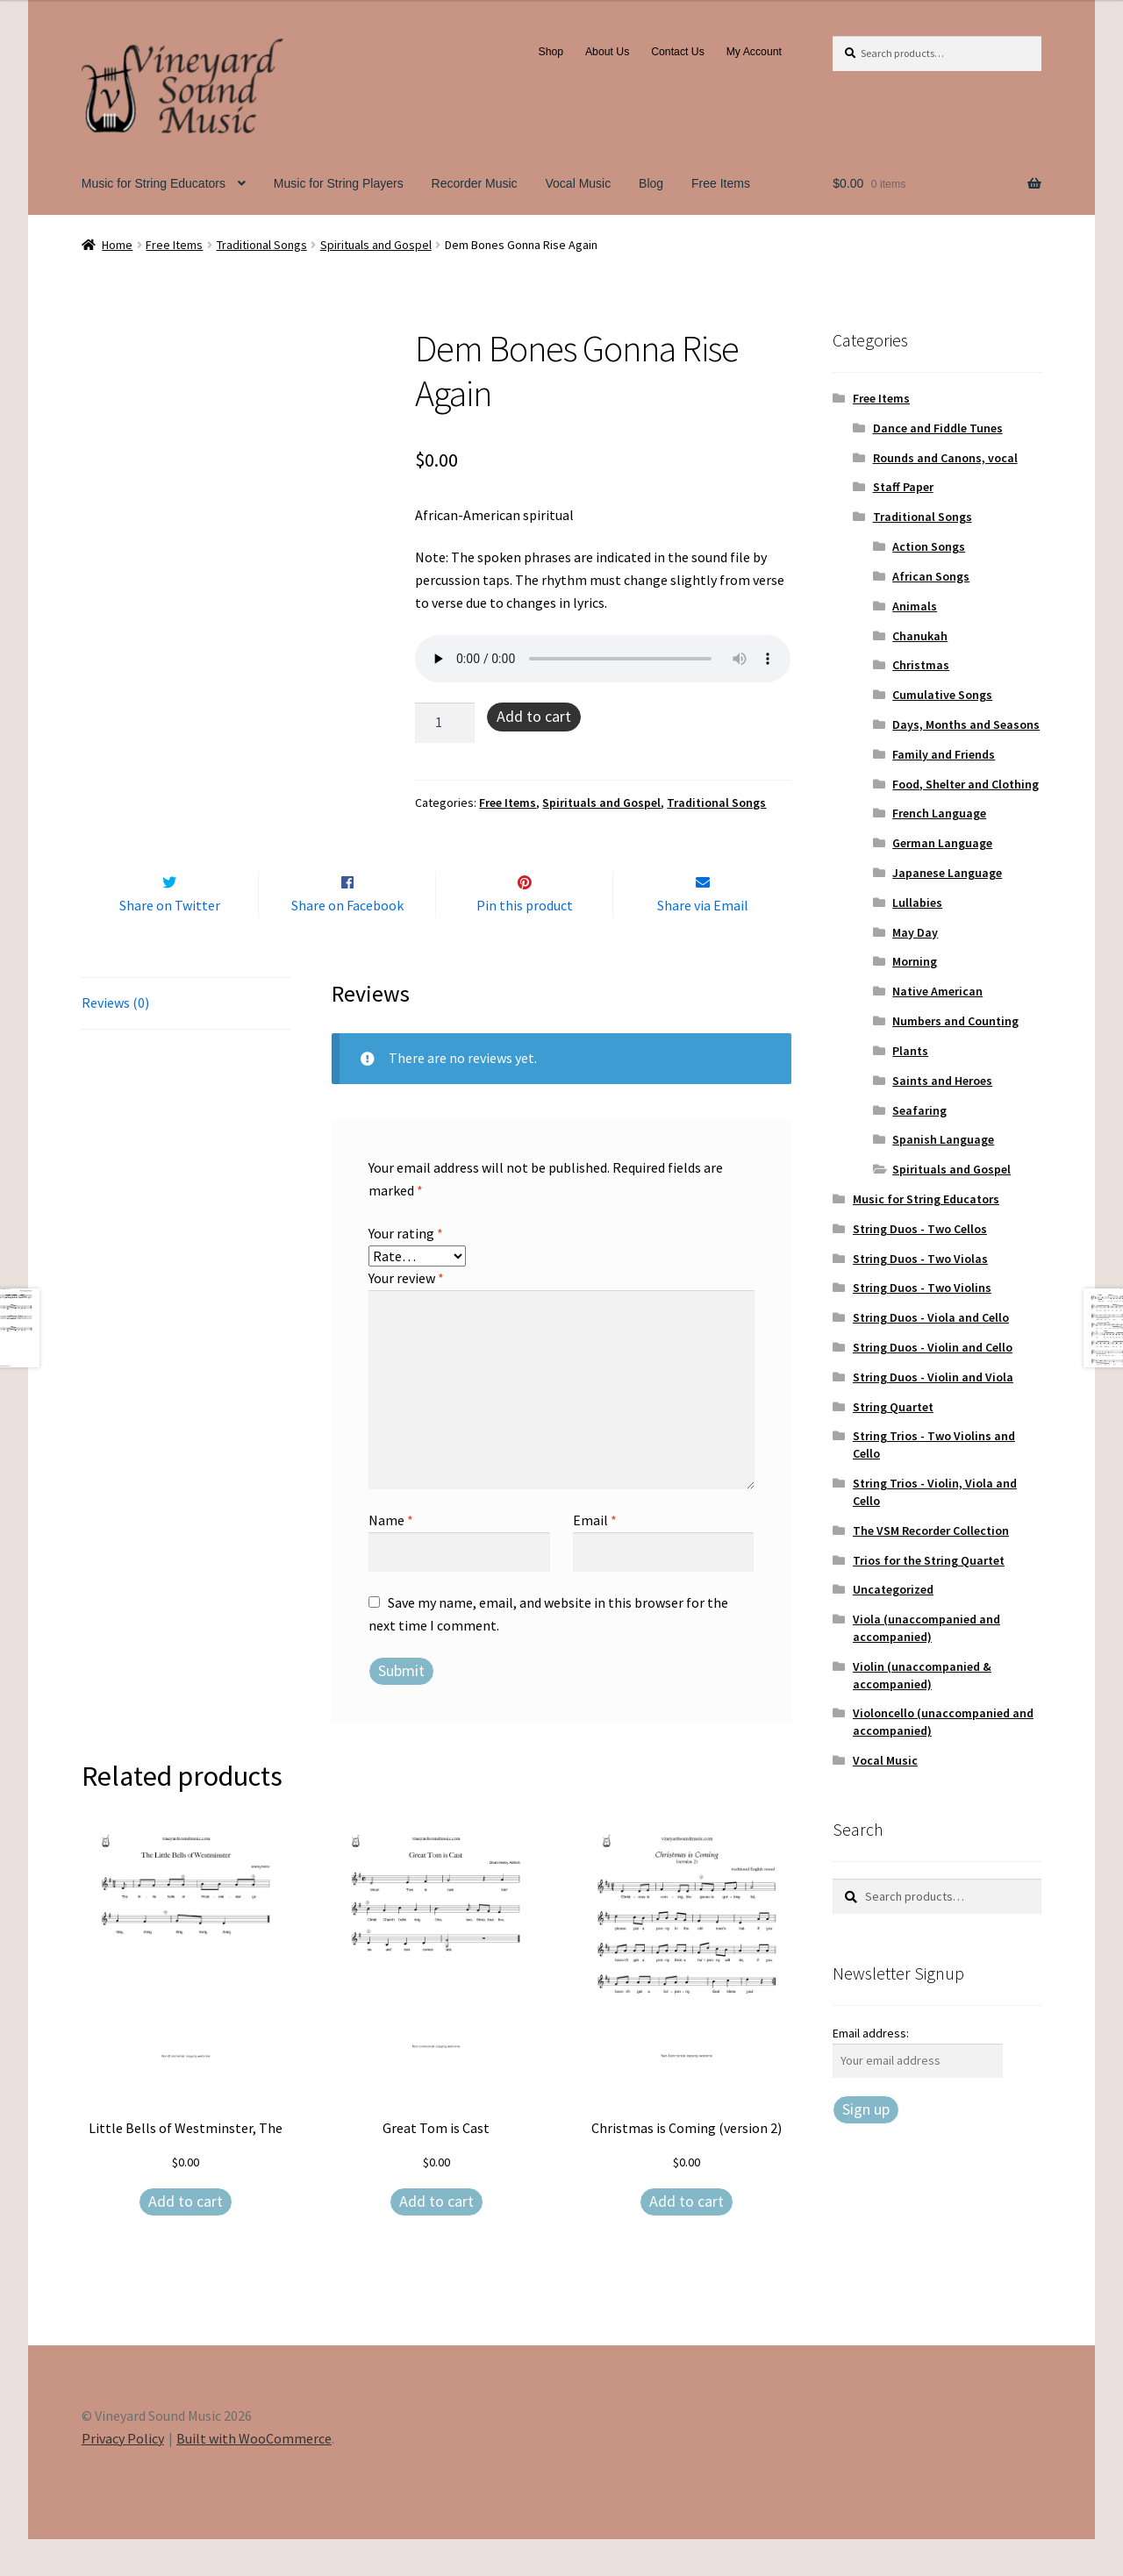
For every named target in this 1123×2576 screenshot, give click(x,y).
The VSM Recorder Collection (931, 1530)
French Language (939, 813)
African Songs (930, 576)
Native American (937, 991)
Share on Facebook (347, 942)
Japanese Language (947, 873)
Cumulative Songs (942, 695)
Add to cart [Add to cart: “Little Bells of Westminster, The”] (185, 2238)
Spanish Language (943, 1139)
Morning (914, 961)
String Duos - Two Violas (920, 1259)
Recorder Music (475, 183)
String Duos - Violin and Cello (932, 1347)
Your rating (405, 1270)
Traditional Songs (262, 245)
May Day (915, 932)
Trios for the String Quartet (929, 1560)
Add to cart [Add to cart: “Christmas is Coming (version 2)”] (686, 2238)
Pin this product (524, 942)
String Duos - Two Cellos (920, 1229)
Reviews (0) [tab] (115, 1039)
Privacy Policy (123, 2475)
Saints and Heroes (942, 1080)
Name (390, 1557)
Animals (914, 606)
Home (117, 245)
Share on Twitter (169, 942)
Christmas (920, 665)
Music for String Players (339, 183)
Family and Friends (943, 754)
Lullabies (917, 902)
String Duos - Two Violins (922, 1287)
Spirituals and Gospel (376, 245)
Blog (651, 183)
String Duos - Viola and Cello (931, 1317)
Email (595, 1557)
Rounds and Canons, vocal (945, 458)
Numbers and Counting (955, 1021)
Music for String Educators (153, 183)
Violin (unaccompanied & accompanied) (922, 1675)
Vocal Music (579, 183)
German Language (942, 843)
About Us (607, 52)
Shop (551, 52)
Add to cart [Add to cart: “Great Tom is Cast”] (436, 2238)
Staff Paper (903, 487)
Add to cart (534, 716)
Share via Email (702, 942)
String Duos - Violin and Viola (933, 1377)
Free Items (720, 183)
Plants (910, 1051)
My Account (754, 52)
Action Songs (928, 546)
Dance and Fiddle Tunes (938, 428)
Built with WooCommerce (254, 2475)
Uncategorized (893, 1589)
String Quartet (893, 1407)
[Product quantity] (445, 723)
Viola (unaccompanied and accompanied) (926, 1628)
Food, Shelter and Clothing (965, 784)
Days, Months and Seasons (966, 724)
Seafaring (919, 1110)
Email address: (871, 2033)
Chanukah (920, 636)
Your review (406, 1315)
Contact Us (678, 52)
